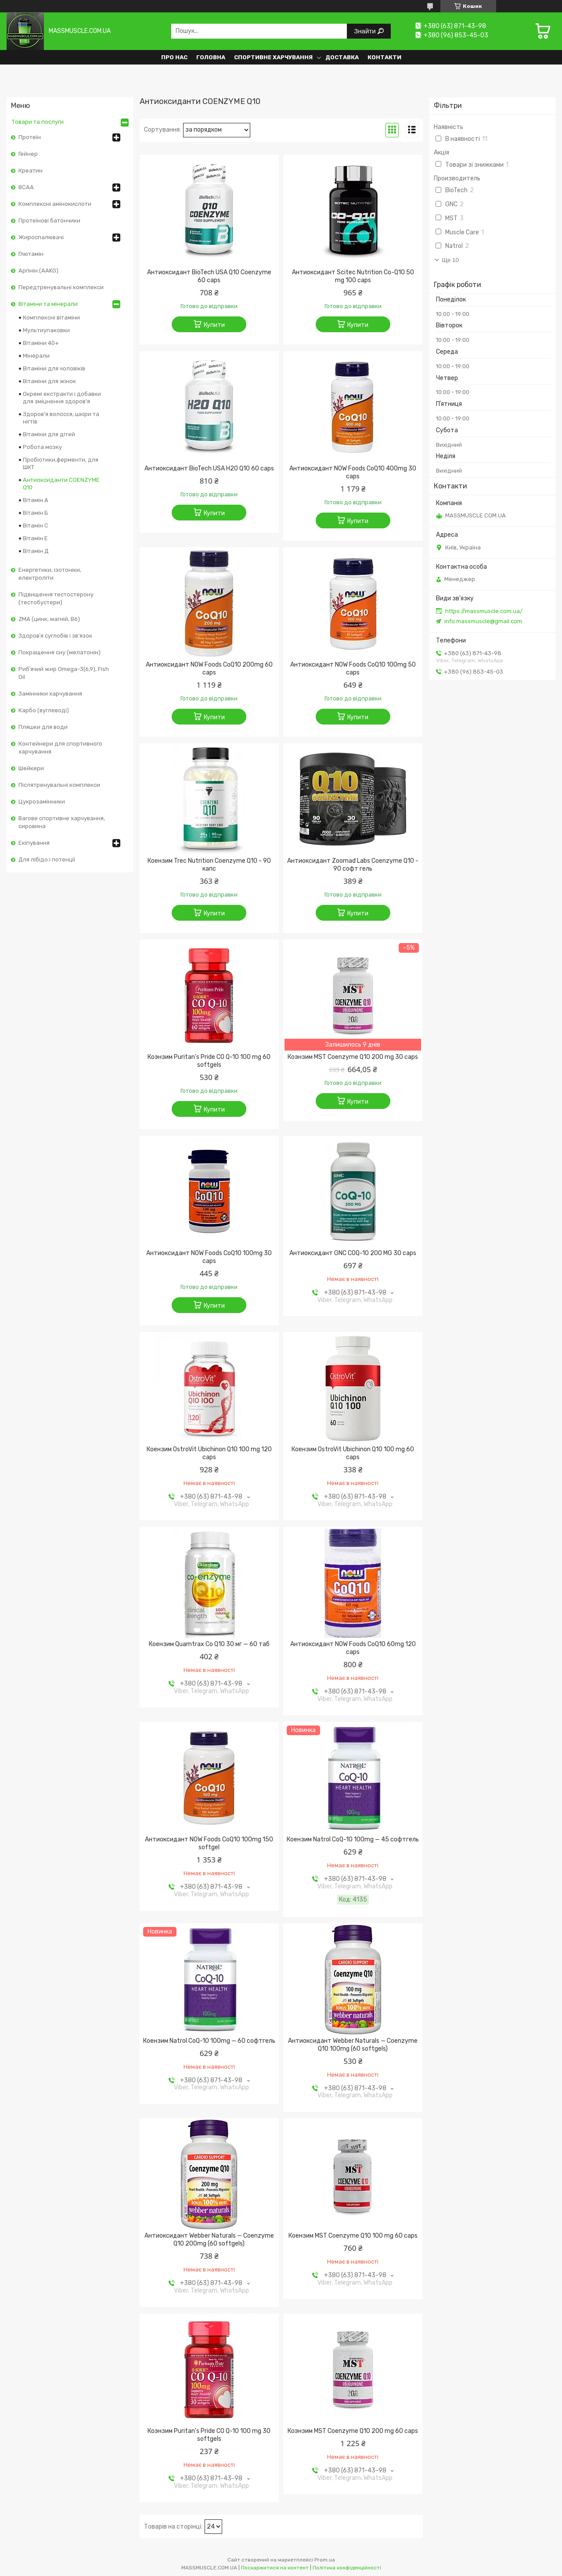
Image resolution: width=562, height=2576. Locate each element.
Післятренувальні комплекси (59, 785)
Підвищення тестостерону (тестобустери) (56, 598)
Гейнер (28, 154)
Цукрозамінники (41, 801)
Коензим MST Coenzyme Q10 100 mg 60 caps (353, 2235)
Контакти (384, 57)
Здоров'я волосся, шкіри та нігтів (61, 418)
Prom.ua (324, 2560)
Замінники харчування (50, 693)
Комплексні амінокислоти (54, 204)
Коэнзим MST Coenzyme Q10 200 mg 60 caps (353, 2431)
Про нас (174, 57)
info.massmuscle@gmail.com (483, 621)
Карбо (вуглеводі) (43, 710)
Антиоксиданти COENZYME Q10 (61, 484)
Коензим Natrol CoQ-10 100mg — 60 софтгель (209, 2041)
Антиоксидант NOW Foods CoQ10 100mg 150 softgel (209, 1843)
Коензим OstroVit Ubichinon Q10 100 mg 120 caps (209, 1453)
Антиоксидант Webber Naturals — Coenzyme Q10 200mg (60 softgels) (209, 2239)
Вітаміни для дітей (49, 434)
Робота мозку (42, 447)
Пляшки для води (43, 727)
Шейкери (31, 768)
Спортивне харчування (273, 57)
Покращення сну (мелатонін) (59, 652)
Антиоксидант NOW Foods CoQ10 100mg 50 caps (353, 668)
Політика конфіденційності (347, 2568)
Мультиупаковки (46, 330)
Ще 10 (450, 260)
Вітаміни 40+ (41, 343)
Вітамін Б (35, 512)
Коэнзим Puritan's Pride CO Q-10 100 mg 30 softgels (209, 2435)
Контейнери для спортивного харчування (60, 747)
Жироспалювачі (41, 237)
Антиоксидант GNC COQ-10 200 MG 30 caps (352, 1253)
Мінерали (36, 355)
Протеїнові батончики (49, 220)
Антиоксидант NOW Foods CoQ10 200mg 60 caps (209, 668)
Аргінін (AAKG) (38, 270)
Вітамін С (35, 525)
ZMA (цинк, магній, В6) (49, 619)
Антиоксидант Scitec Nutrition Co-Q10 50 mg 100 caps (353, 276)
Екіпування (34, 843)
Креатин (30, 170)
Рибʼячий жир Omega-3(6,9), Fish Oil (63, 673)
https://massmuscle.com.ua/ (483, 611)
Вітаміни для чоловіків (54, 368)
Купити (214, 325)
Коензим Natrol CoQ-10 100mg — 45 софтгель (353, 1839)
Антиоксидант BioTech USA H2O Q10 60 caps (209, 468)
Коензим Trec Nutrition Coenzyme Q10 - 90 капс (209, 864)
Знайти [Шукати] (365, 31)
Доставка (342, 57)
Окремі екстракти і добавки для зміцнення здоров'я (62, 398)
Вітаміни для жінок (49, 381)
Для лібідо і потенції (46, 859)
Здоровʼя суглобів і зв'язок (55, 635)
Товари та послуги (38, 121)
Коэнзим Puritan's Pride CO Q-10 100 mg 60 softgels (209, 1061)
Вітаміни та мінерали (48, 304)
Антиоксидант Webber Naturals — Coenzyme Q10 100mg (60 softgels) (353, 2044)
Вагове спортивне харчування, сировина (61, 822)
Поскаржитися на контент (275, 2568)
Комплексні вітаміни (51, 317)
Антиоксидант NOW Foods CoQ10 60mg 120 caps (353, 1648)
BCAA (26, 187)
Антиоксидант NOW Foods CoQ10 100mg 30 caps (209, 1257)
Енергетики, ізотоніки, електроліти (49, 574)
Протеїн (29, 137)
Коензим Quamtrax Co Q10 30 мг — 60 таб (209, 1644)
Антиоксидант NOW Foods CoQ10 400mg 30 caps (352, 472)
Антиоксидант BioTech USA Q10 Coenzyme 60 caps (209, 276)
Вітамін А (35, 500)
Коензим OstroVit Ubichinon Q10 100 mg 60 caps (353, 1453)
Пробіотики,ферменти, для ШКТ (60, 463)
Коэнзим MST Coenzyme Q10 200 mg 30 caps (353, 1057)
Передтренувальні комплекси (61, 287)
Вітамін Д (36, 551)
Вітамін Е (35, 538)
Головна (210, 57)
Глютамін (30, 254)
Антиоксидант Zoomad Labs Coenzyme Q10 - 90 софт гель (352, 864)
